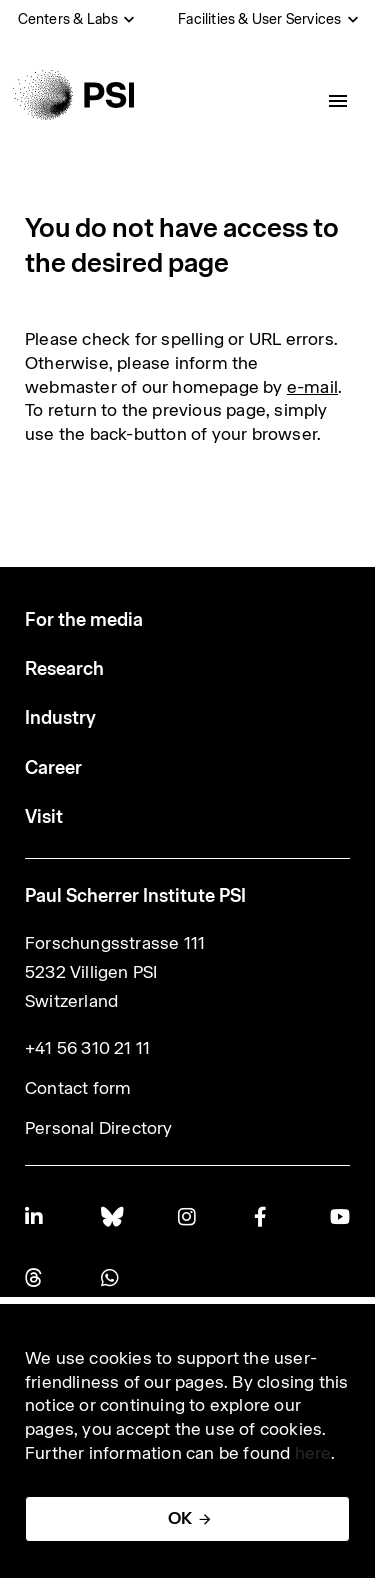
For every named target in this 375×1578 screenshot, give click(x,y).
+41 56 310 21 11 (87, 1048)
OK (180, 1518)
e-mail (312, 387)
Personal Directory (99, 1128)
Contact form (78, 1088)
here (313, 1453)
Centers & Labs (68, 19)
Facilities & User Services (259, 19)
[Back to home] (73, 95)
